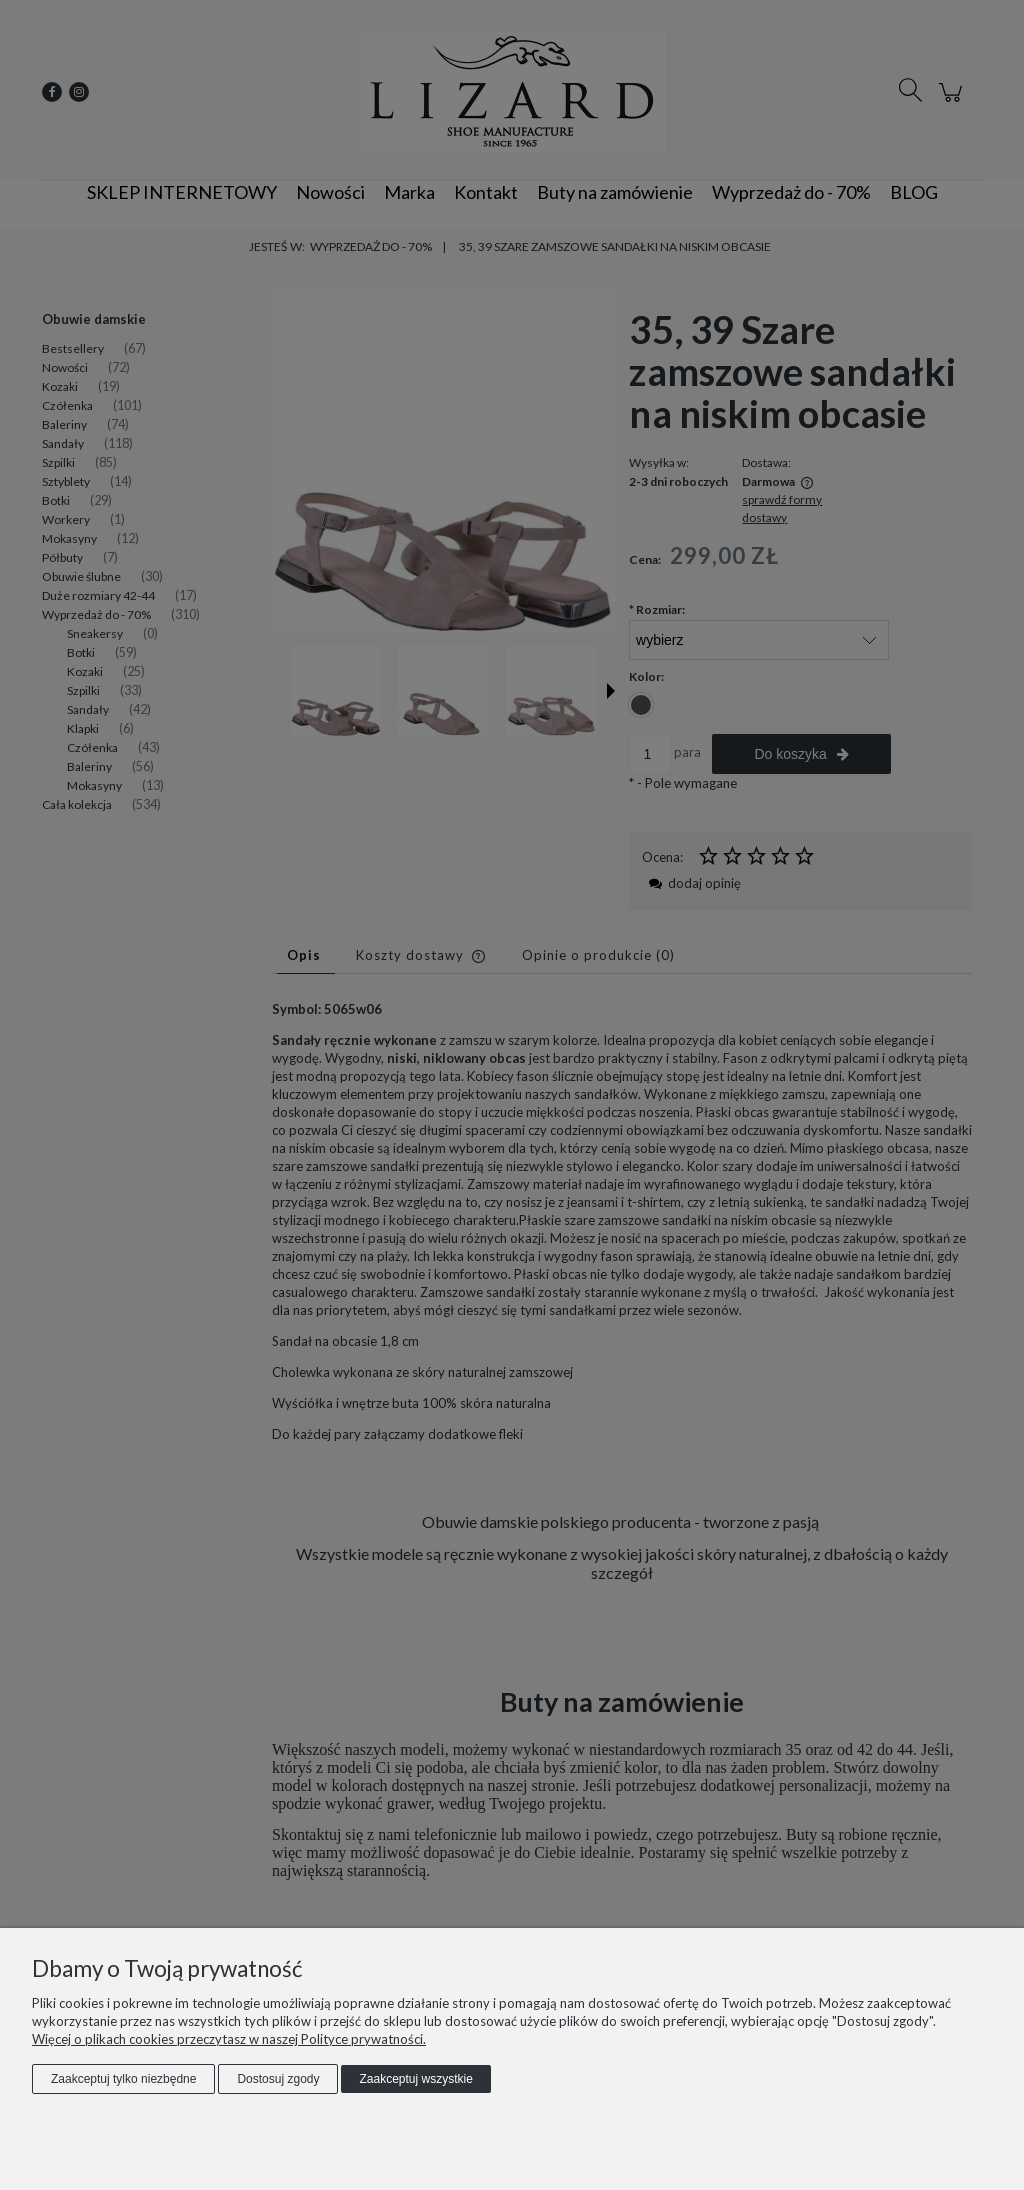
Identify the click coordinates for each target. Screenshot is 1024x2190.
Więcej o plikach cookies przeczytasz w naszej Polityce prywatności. (229, 2039)
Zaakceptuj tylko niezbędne (123, 2079)
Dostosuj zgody (278, 2079)
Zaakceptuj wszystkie (415, 2079)
